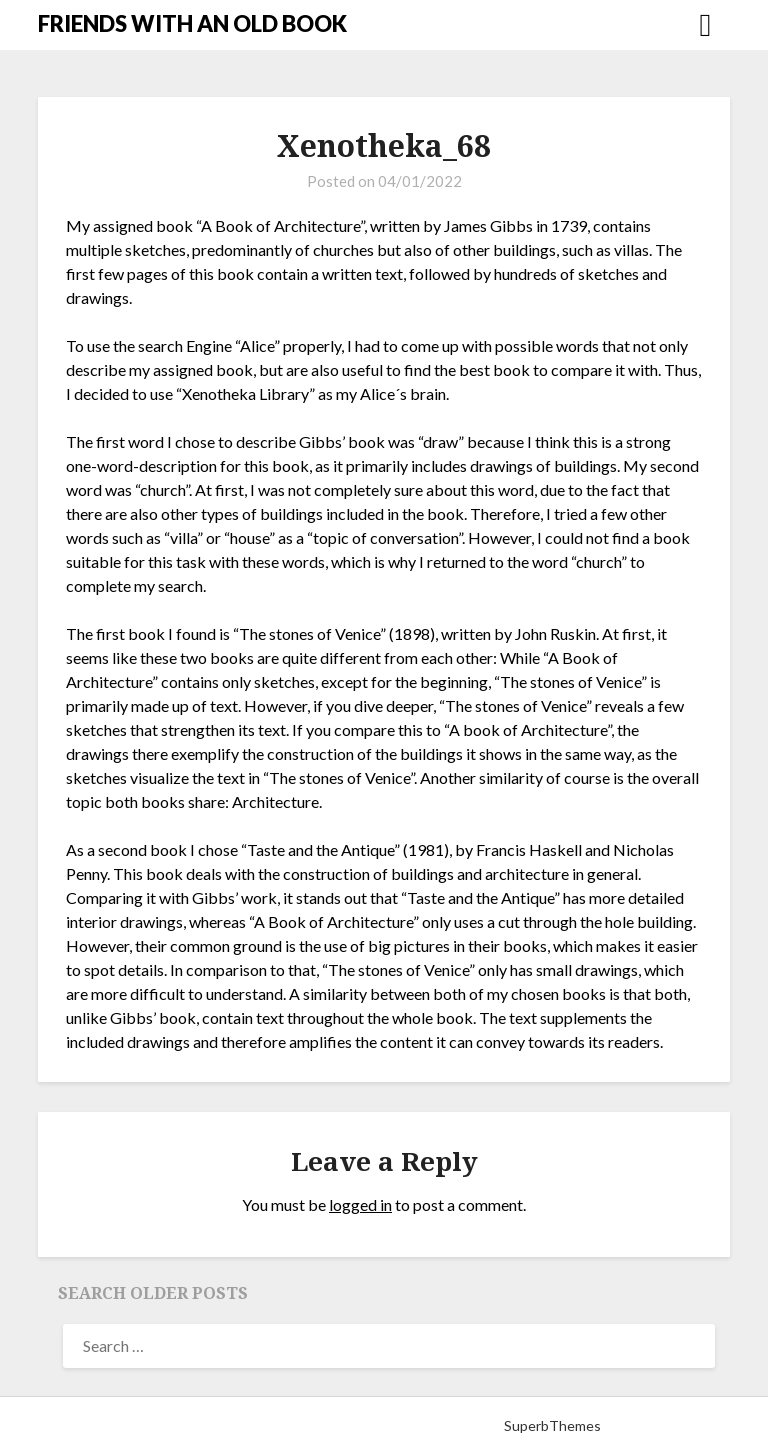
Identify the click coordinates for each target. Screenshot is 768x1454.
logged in (360, 1204)
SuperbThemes (552, 1425)
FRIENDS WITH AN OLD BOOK (192, 23)
